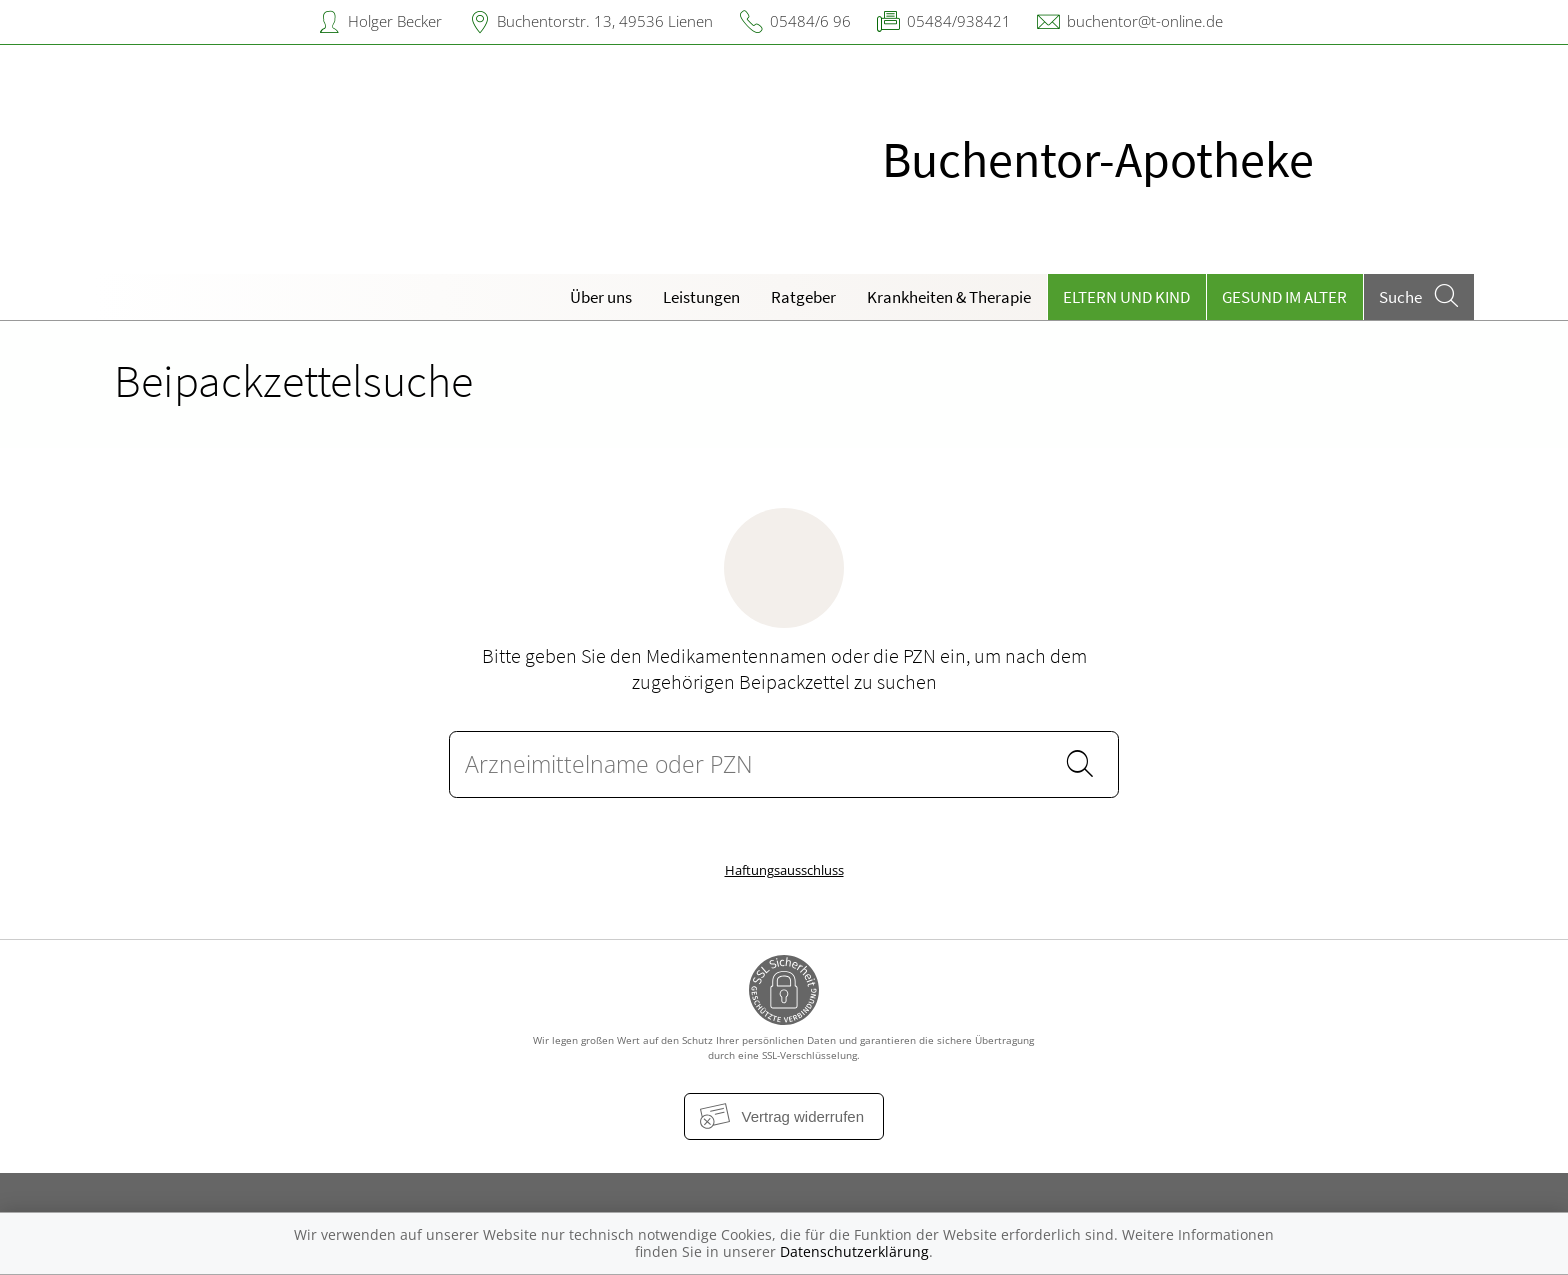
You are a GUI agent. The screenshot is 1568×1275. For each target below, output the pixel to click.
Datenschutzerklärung (854, 1251)
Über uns (601, 297)
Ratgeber (803, 297)
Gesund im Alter (1284, 297)
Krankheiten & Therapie (949, 297)
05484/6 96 (810, 21)
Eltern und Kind (1126, 297)
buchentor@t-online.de (1145, 21)
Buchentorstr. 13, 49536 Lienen (605, 21)
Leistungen (701, 297)
